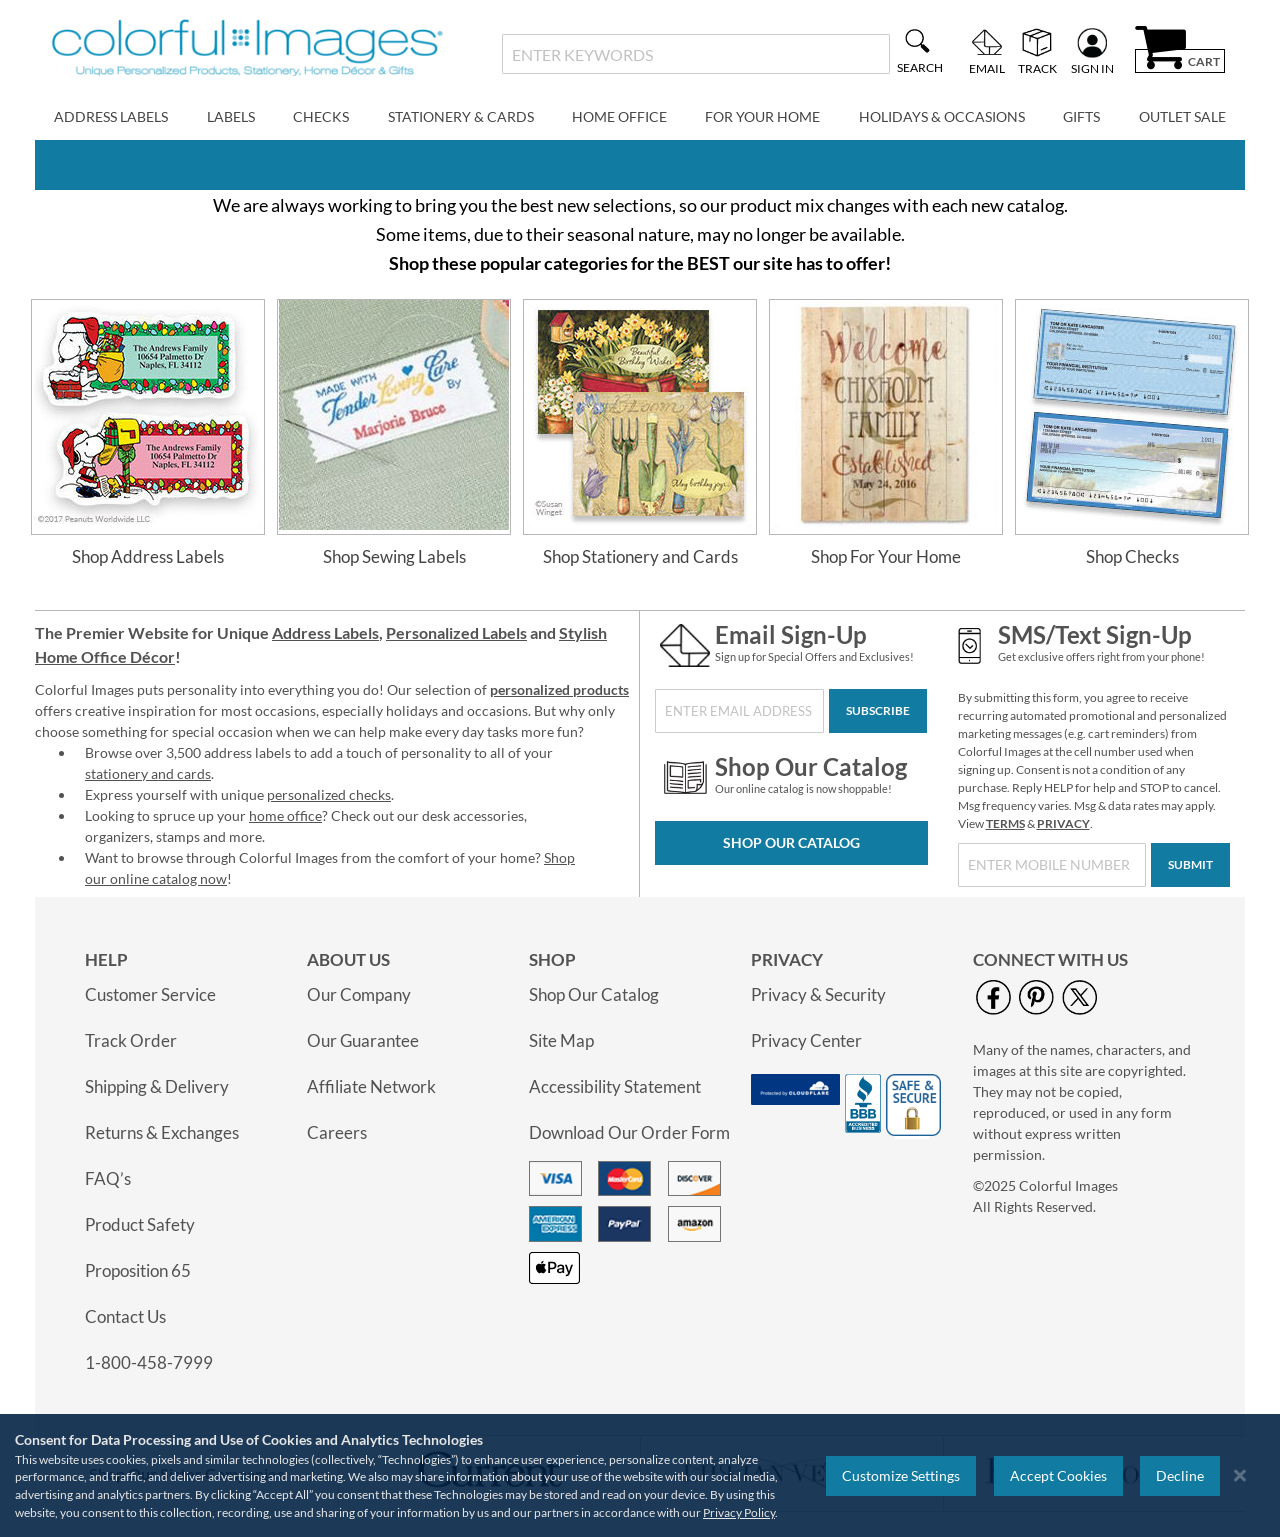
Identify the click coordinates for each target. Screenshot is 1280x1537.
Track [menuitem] (1037, 68)
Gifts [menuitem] (1081, 116)
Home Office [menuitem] (619, 116)
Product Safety (140, 1224)
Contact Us (125, 1316)
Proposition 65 (138, 1270)
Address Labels (325, 632)
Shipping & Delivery (157, 1086)
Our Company (359, 994)
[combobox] (695, 54)
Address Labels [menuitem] (111, 116)
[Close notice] (1240, 1475)
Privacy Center (806, 1040)
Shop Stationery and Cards (640, 556)
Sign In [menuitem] (1092, 68)
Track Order (131, 1040)
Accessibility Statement (615, 1086)
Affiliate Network (371, 1086)
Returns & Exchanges (162, 1132)
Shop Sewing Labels (394, 556)
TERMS (1005, 823)
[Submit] (1190, 865)
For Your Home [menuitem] (762, 116)
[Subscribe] (878, 711)
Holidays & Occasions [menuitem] (942, 116)
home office (285, 815)
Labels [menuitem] (231, 116)
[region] (640, 1475)
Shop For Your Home (886, 556)
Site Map (561, 1040)
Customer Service (150, 994)
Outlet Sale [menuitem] (1182, 116)
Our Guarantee (363, 1040)
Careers (337, 1132)
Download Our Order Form (629, 1132)
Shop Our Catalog (791, 842)
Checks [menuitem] (321, 116)
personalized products (559, 689)
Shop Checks (1132, 556)
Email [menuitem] (987, 68)
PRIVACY (1063, 823)
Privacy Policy (739, 1512)
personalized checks (329, 794)
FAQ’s (108, 1178)
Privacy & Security (818, 994)
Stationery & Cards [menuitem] (461, 116)
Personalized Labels (456, 632)
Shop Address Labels (148, 556)
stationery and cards (148, 773)
